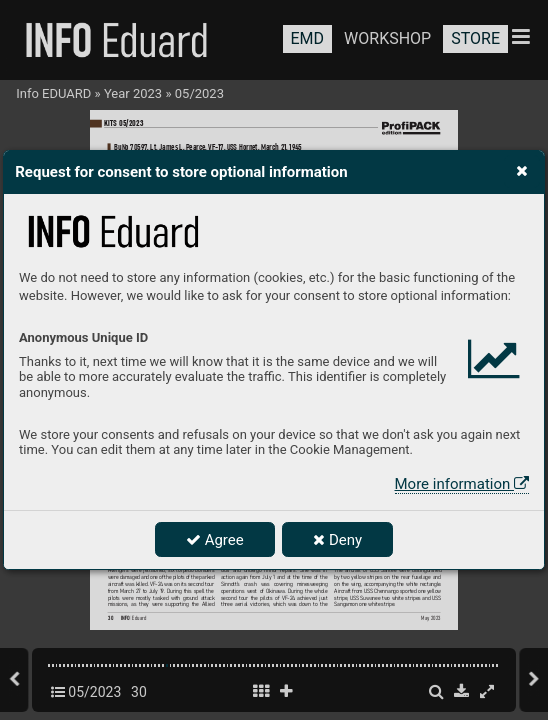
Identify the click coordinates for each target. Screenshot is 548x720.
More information (462, 484)
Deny (337, 540)
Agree (215, 540)
